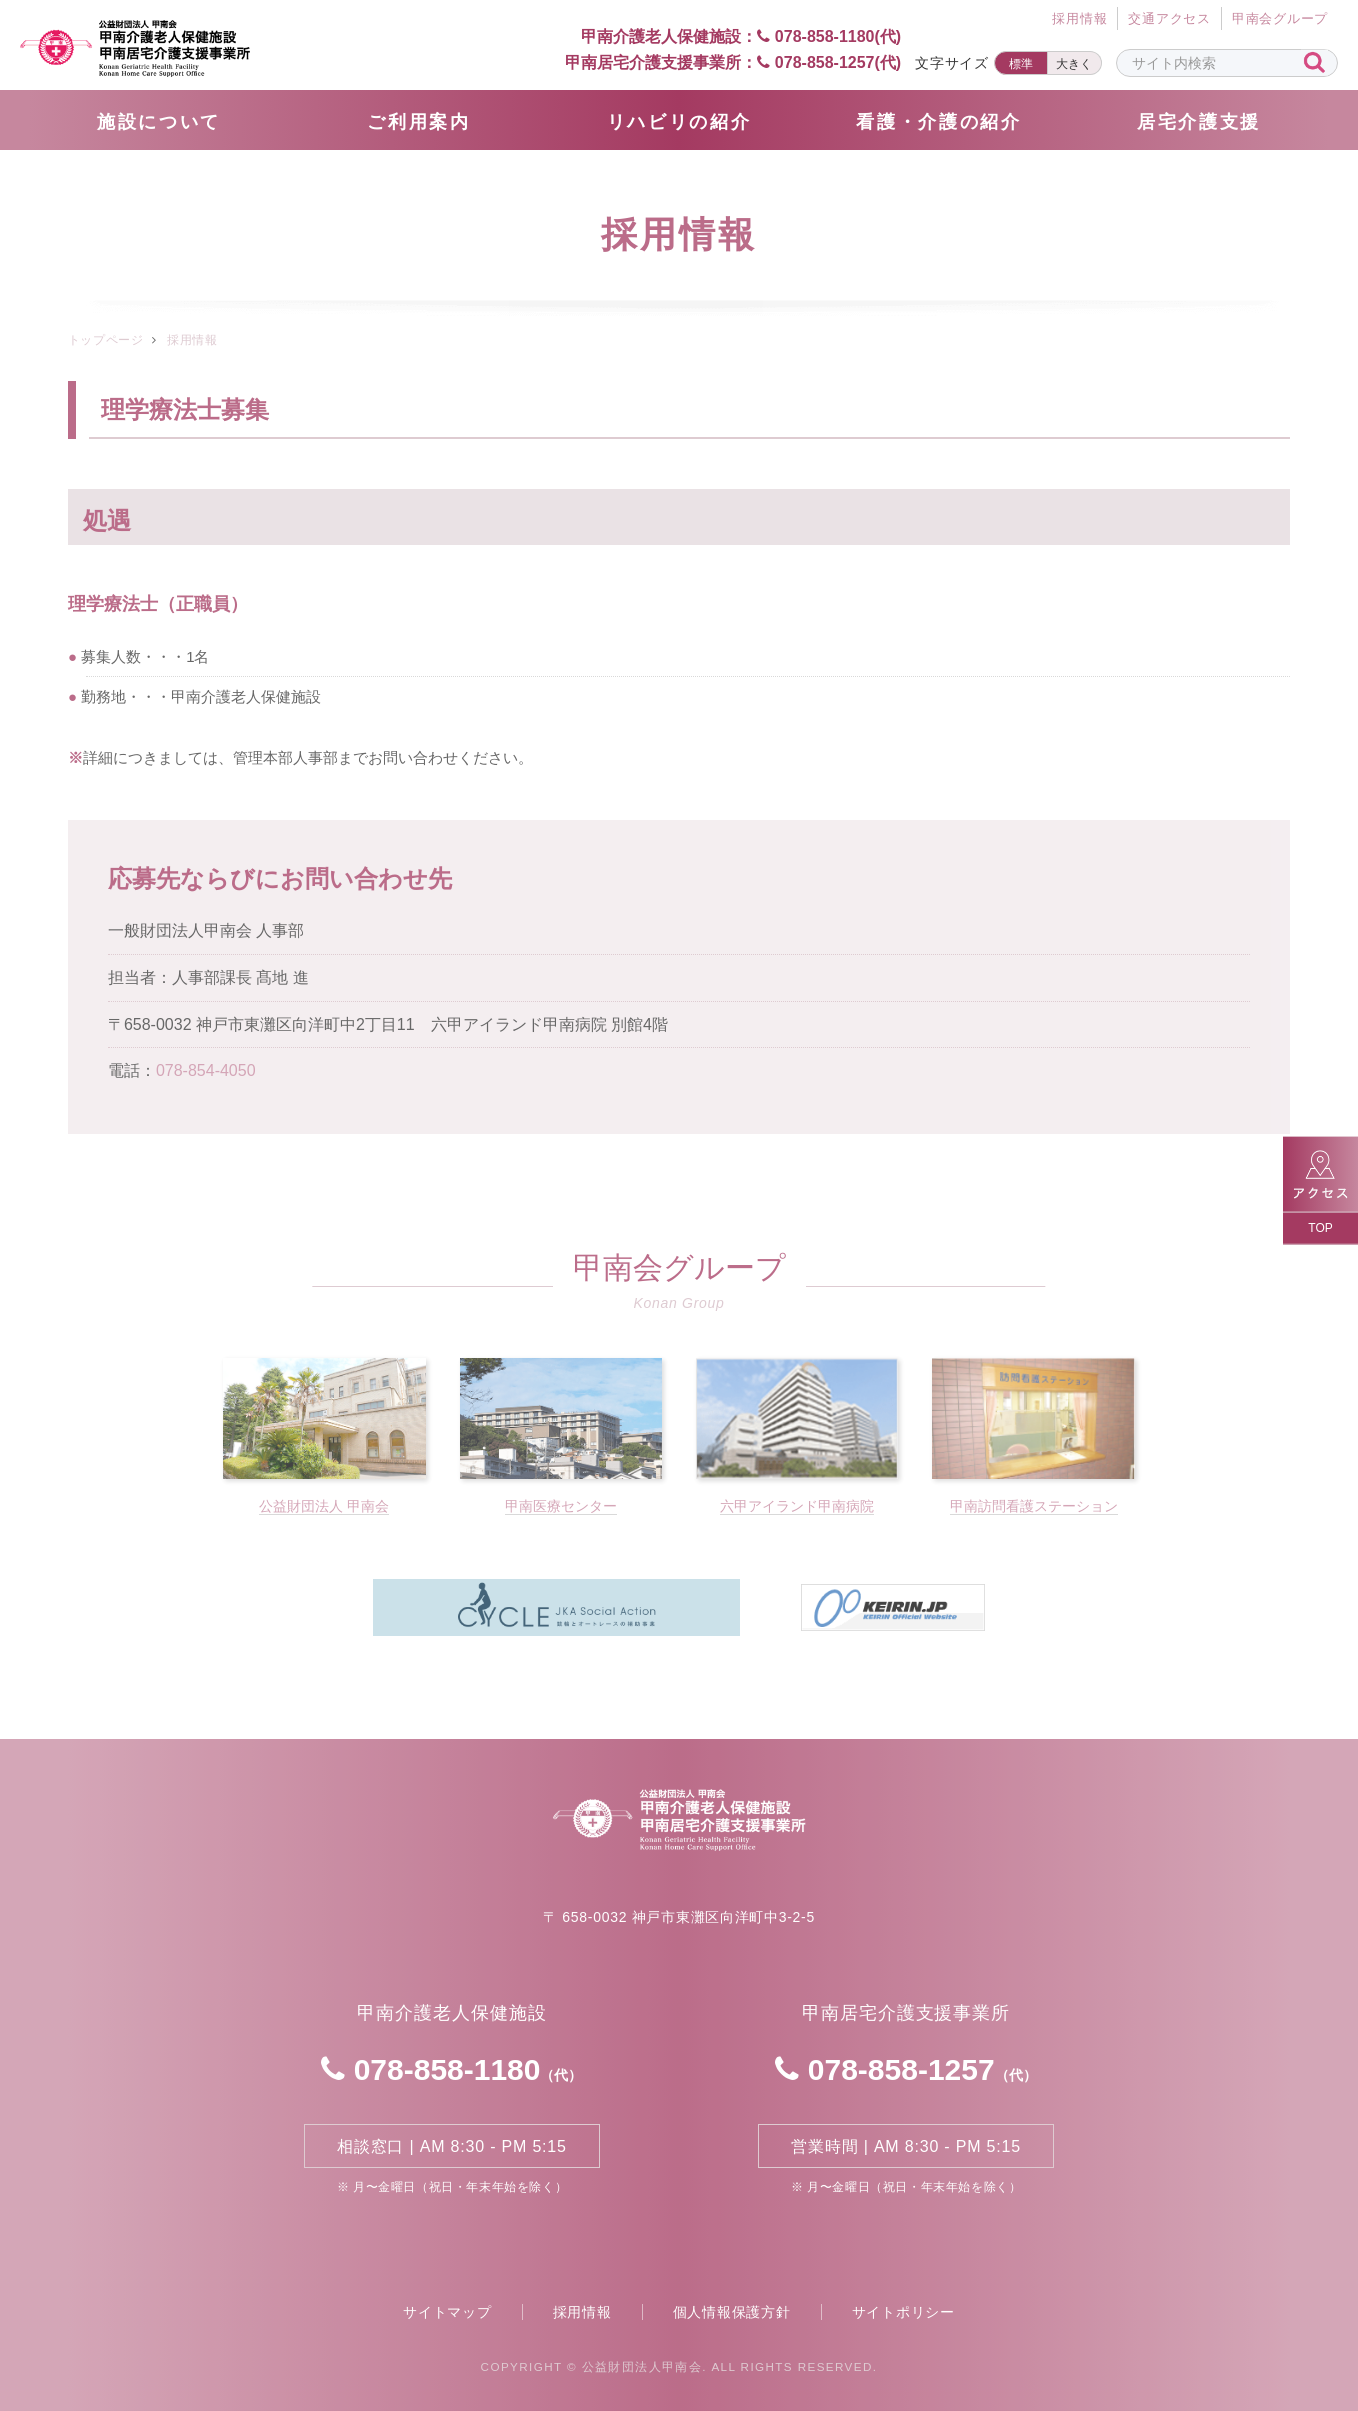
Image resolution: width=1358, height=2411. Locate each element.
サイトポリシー (903, 2312)
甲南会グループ (1280, 18)
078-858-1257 (905, 2069)
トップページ (105, 340)
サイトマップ (447, 2312)
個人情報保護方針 (732, 2312)
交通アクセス (1169, 18)
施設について (159, 122)
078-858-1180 (451, 2069)
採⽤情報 (1079, 18)
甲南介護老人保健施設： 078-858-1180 (725, 36)
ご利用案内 (419, 122)
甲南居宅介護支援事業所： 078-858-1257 (733, 62)
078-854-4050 (206, 1070)
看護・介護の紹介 (939, 122)
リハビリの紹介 (679, 122)
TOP (1320, 1227)
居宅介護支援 (1199, 122)
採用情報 (582, 2312)
